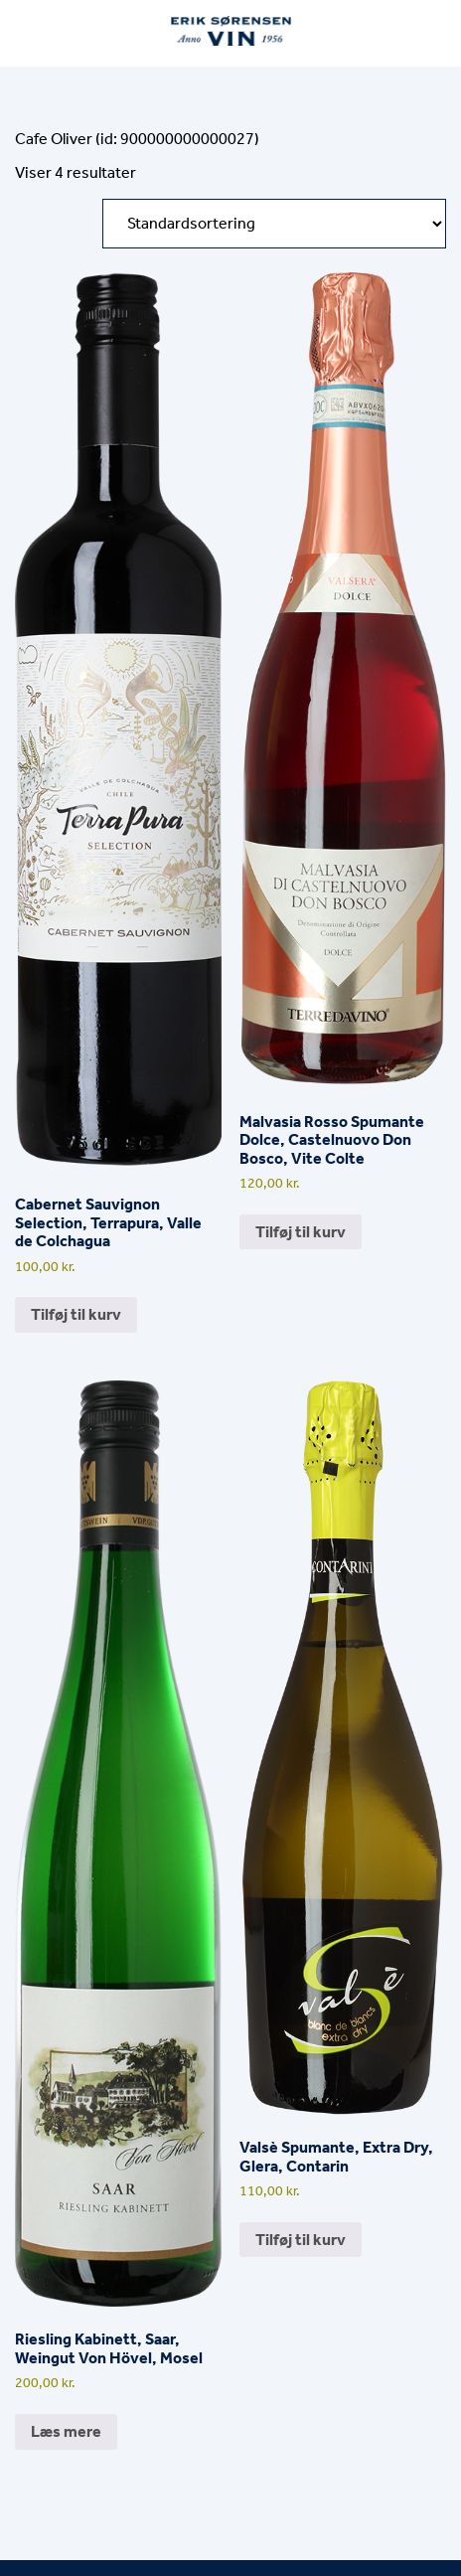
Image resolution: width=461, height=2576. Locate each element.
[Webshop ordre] (274, 223)
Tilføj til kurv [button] (76, 1314)
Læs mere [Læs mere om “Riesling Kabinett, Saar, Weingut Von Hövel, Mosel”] (66, 2431)
